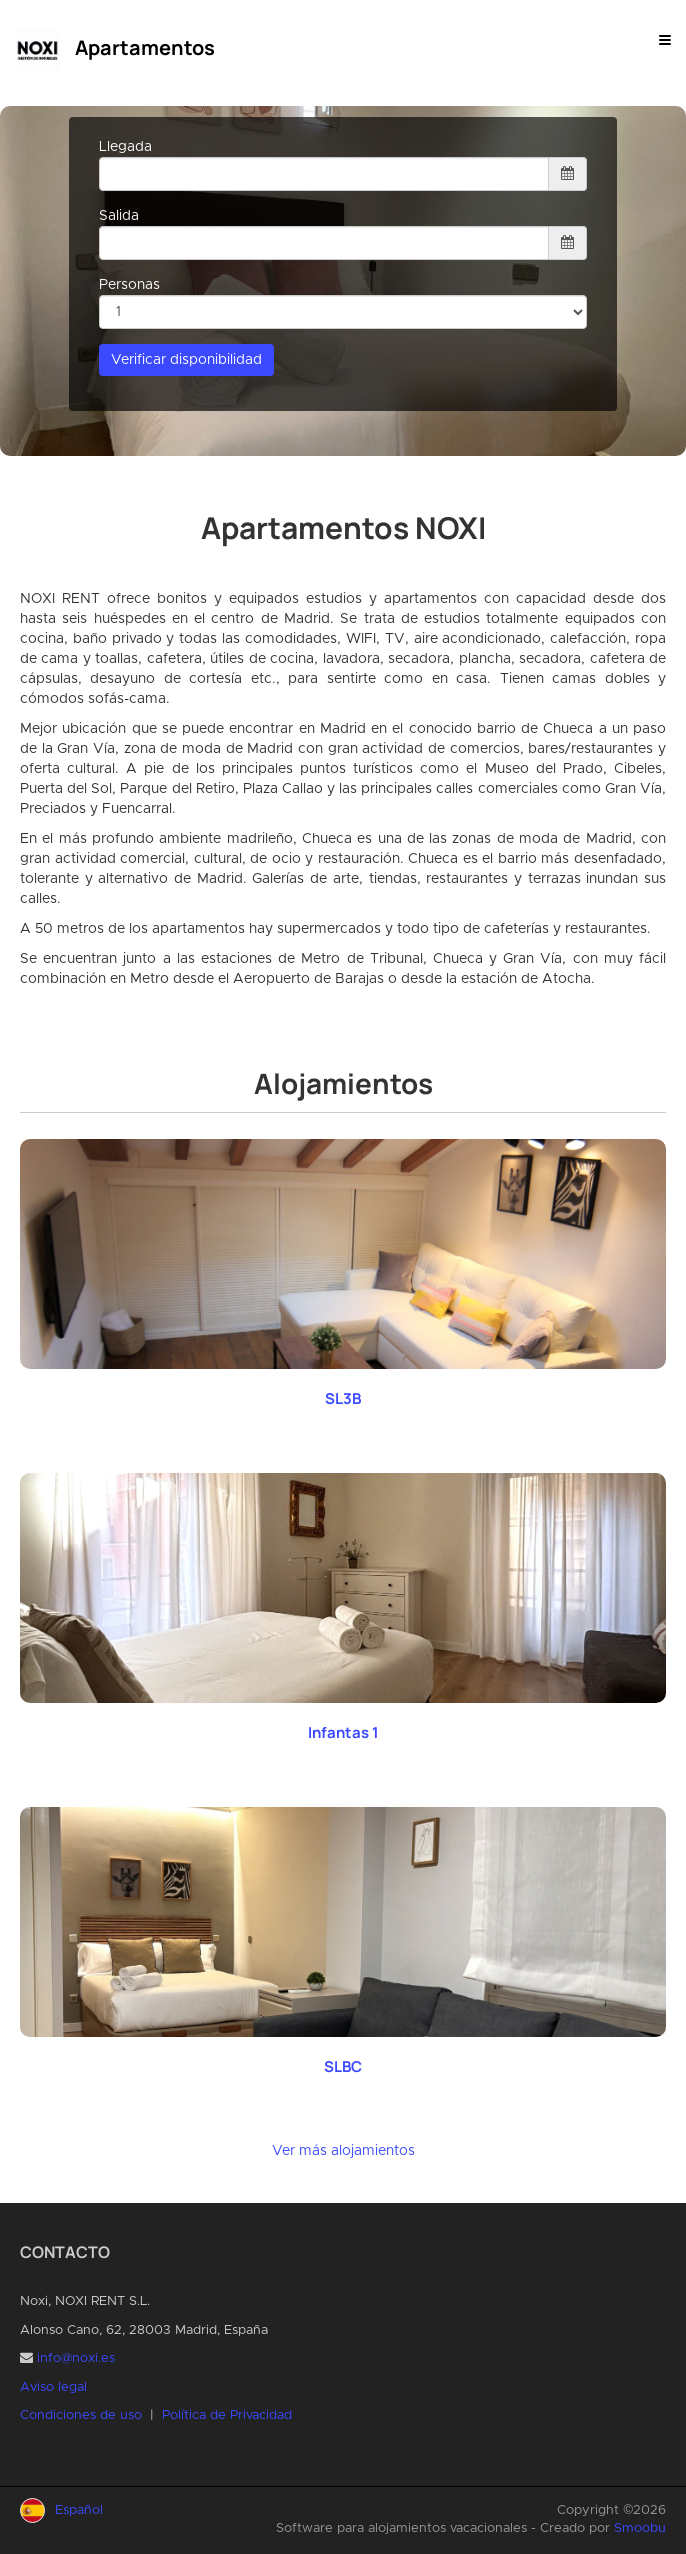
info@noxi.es (76, 2358)
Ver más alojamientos (343, 2151)
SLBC (343, 2066)
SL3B (343, 1398)
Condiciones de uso (81, 2415)
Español (79, 2510)
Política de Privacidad (227, 2415)
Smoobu (640, 2528)
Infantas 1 (343, 1732)
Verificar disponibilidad (186, 360)
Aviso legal (53, 2387)
